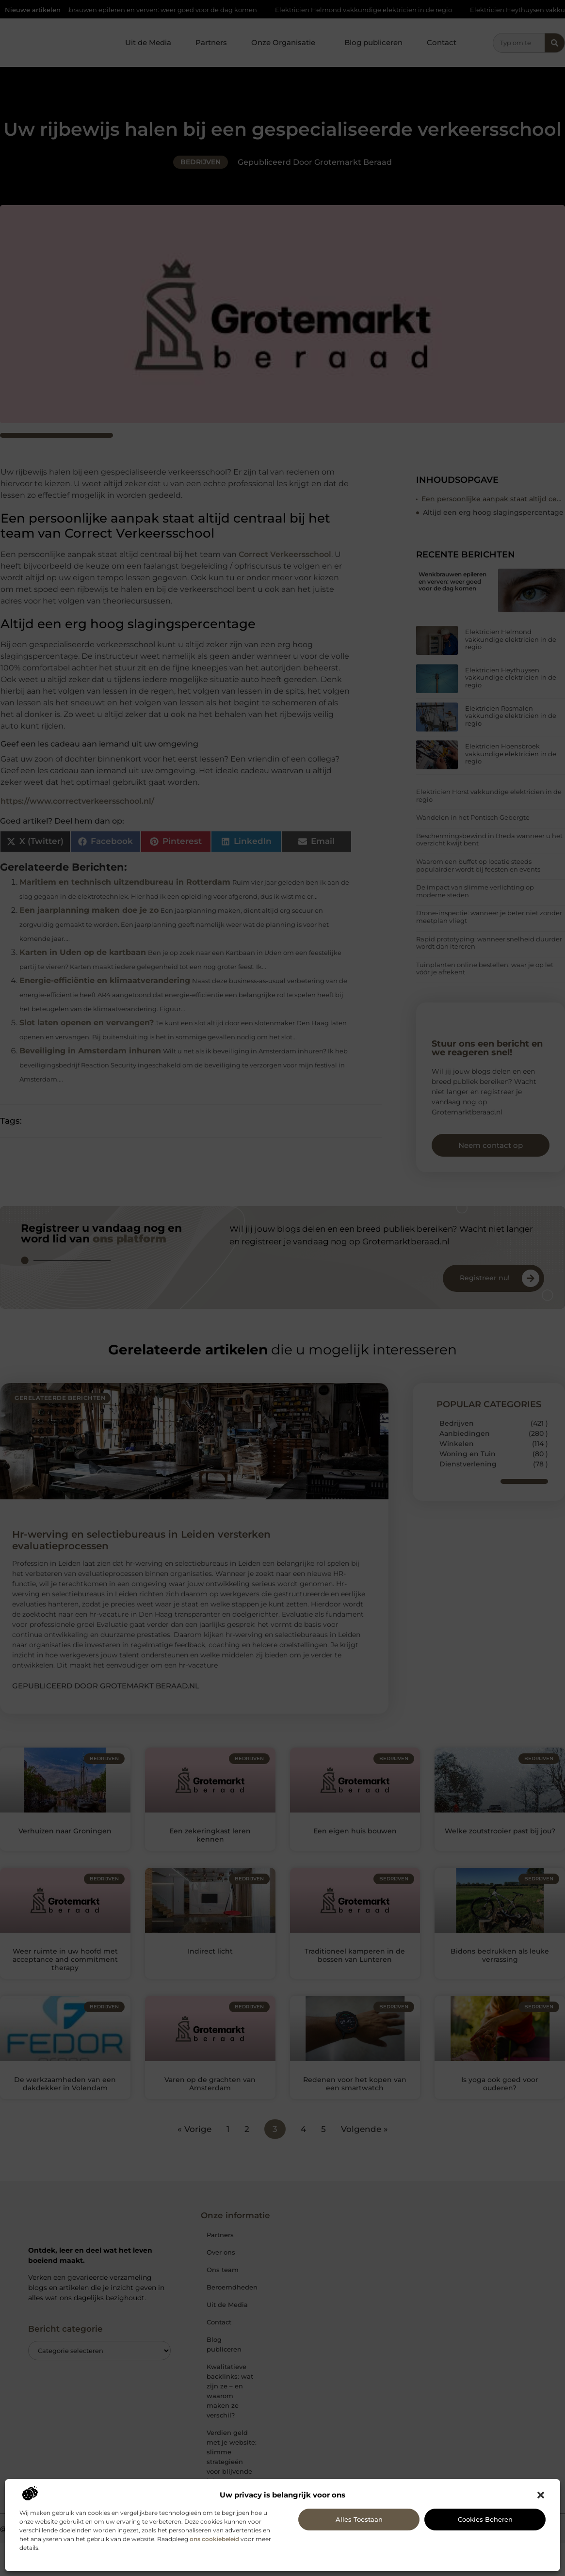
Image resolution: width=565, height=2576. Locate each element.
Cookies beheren (485, 2519)
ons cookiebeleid (214, 2539)
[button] (541, 2495)
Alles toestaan (359, 2519)
